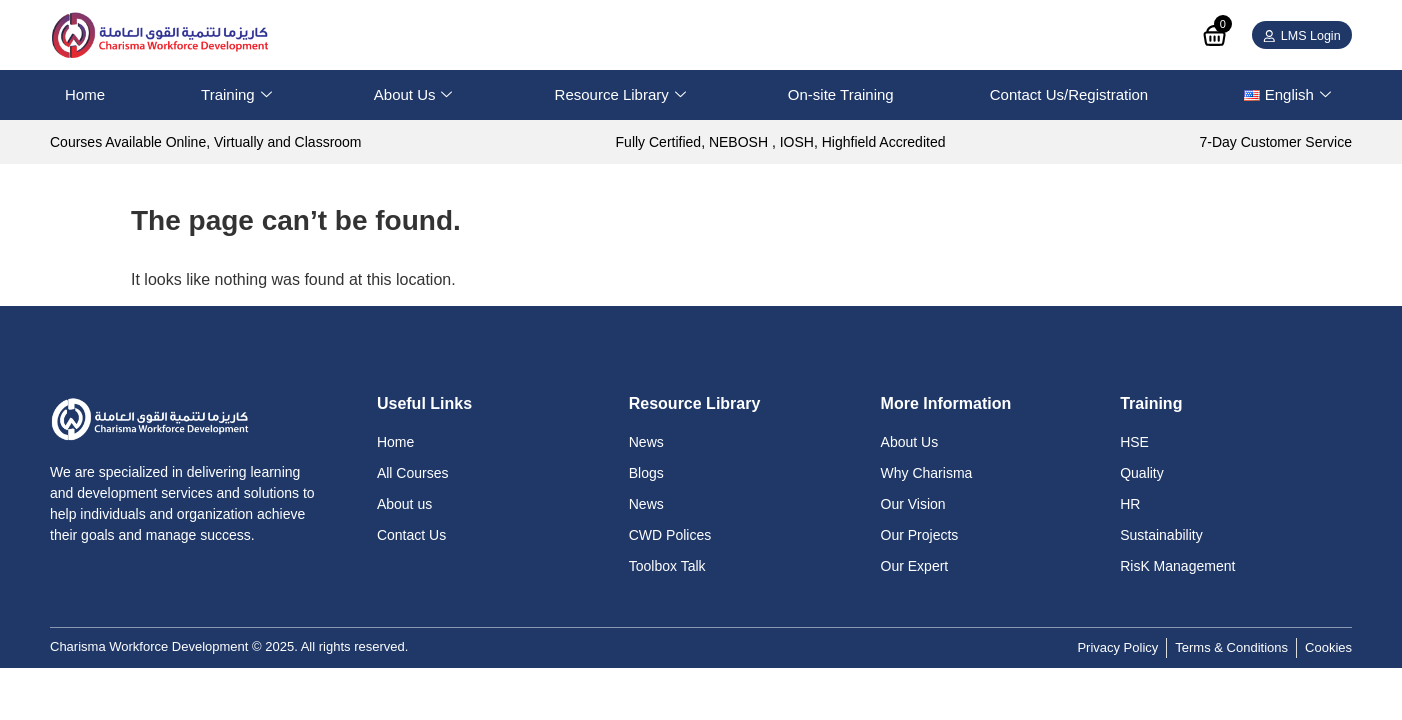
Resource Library (620, 95)
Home (85, 94)
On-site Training (841, 94)
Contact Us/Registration (1069, 94)
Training (236, 95)
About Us (413, 95)
